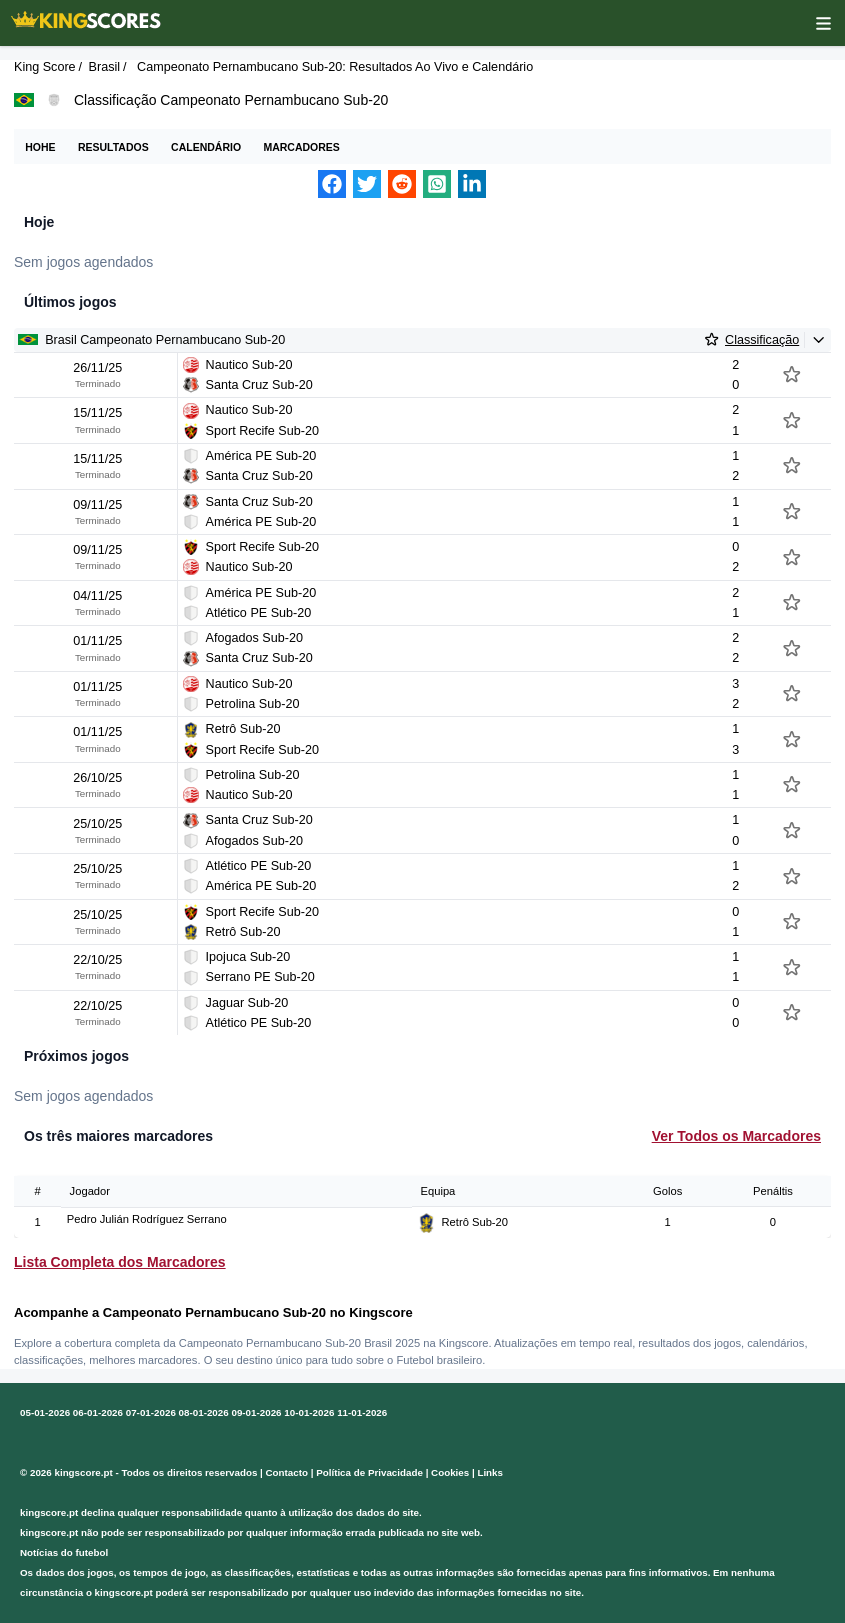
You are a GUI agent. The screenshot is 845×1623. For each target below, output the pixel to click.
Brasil (105, 67)
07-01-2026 (151, 1412)
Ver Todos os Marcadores (736, 1136)
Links (490, 1472)
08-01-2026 (204, 1412)
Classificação (762, 340)
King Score (45, 67)
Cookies (450, 1472)
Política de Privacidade (369, 1472)
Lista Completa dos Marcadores (120, 1262)
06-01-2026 (98, 1412)
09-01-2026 (256, 1412)
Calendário (206, 147)
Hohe (40, 147)
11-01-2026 (362, 1412)
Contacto (287, 1472)
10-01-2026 (309, 1412)
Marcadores (301, 147)
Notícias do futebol (64, 1552)
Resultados (113, 147)
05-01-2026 (45, 1412)
